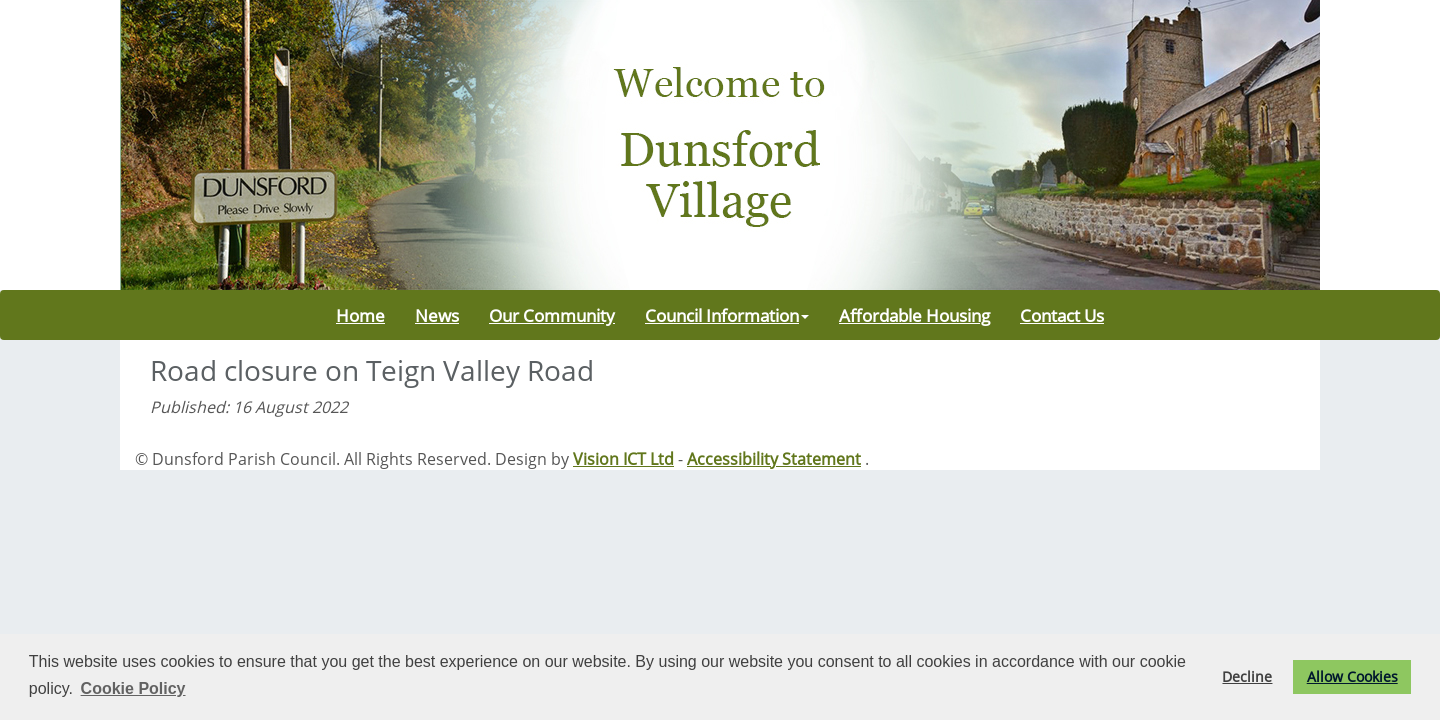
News (437, 315)
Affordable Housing (914, 315)
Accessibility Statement (774, 459)
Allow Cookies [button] (1352, 676)
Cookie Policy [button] (133, 688)
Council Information (727, 315)
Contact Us (1062, 315)
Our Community (552, 315)
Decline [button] (1247, 676)
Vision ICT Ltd (623, 459)
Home (360, 315)
